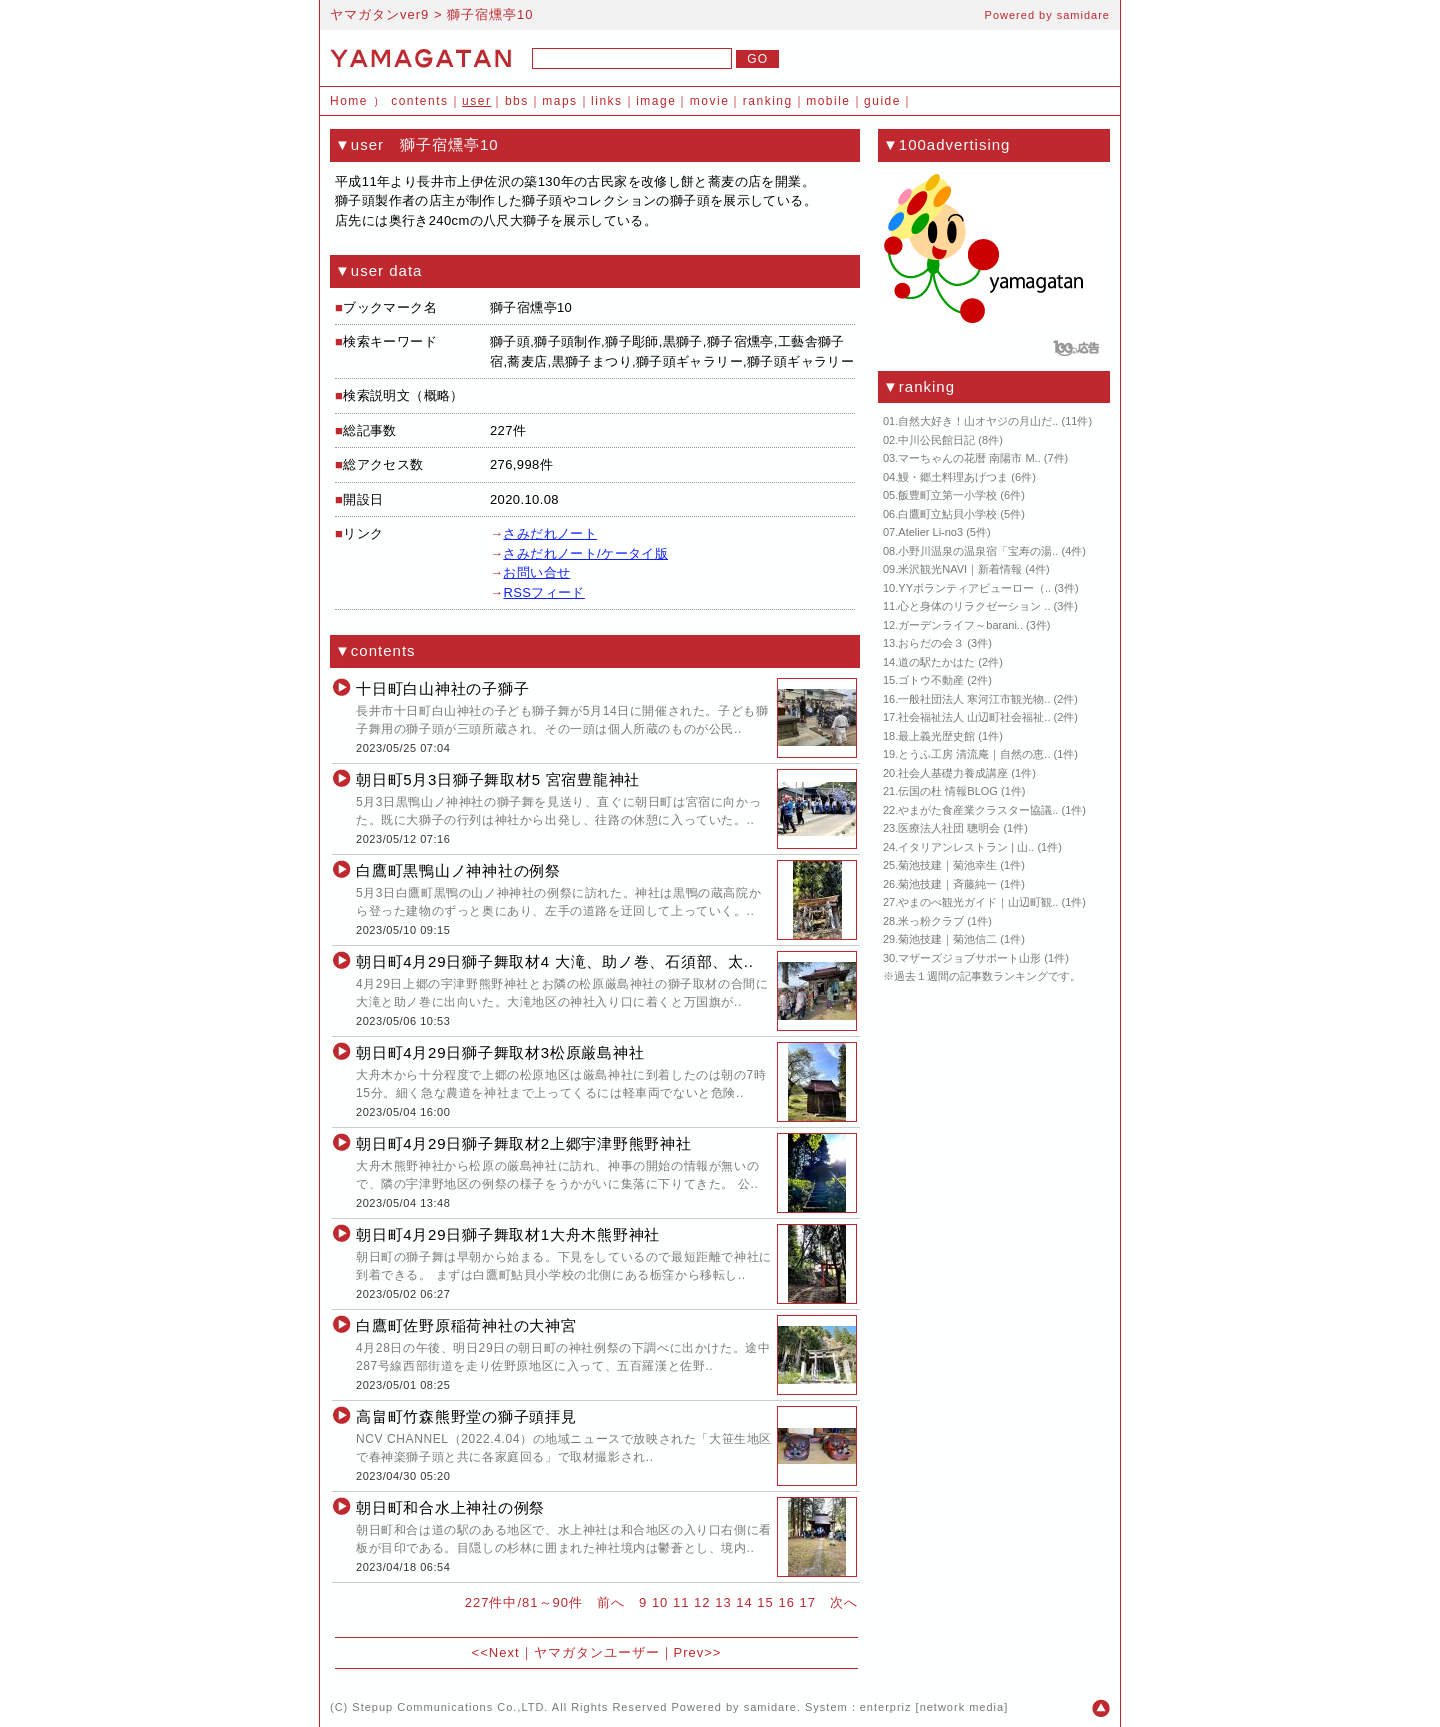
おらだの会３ (931, 643)
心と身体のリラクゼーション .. (974, 606)
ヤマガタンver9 (379, 14)
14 (744, 1602)
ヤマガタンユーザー (597, 1652)
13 (723, 1602)
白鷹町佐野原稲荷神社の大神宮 (466, 1325)
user (476, 101)
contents (419, 101)
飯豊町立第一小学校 (947, 495)
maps (559, 101)
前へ (611, 1602)
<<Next (496, 1652)
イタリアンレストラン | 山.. (966, 847)
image (656, 101)
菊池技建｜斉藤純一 (947, 884)
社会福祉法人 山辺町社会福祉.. (974, 717)
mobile (828, 101)
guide (882, 101)
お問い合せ (536, 572)
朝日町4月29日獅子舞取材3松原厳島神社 (500, 1052)
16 (786, 1602)
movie (710, 101)
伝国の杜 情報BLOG (948, 791)
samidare (1083, 15)
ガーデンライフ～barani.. (960, 625)
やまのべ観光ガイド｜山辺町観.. (978, 902)
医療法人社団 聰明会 (949, 828)
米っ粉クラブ (931, 921)
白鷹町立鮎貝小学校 (947, 514)
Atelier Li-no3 (930, 532)
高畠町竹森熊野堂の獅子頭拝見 (466, 1416)
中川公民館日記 (936, 440)
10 (660, 1602)
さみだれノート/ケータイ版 (585, 553)
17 (808, 1602)
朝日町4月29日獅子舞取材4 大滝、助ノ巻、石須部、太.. (555, 961)
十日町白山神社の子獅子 (442, 688)
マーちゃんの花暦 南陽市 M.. (969, 458)
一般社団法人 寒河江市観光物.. (974, 699)
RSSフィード (543, 592)
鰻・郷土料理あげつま (953, 477)
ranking (768, 101)
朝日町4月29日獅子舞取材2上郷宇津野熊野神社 (524, 1143)
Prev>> (698, 1652)
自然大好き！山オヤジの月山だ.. (978, 421)
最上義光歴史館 (936, 736)
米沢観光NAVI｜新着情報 (960, 569)
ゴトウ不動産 (931, 680)
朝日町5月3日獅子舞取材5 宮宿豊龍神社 (498, 779)
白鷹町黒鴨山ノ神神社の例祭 (458, 870)
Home (349, 101)
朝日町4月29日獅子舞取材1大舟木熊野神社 (508, 1234)
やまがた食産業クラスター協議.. (978, 810)
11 (681, 1602)
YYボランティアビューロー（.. (974, 588)
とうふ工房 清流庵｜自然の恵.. (974, 754)
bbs (517, 101)
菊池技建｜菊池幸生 (947, 865)
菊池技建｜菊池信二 (947, 939)
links (607, 101)
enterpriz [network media (932, 1707)
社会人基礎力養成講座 (953, 773)
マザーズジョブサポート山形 (969, 958)
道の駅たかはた (936, 662)
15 (765, 1602)
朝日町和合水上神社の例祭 (450, 1507)
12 (702, 1602)
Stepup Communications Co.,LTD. (450, 1707)
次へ (844, 1602)
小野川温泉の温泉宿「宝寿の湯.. (978, 551)
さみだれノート (550, 533)
